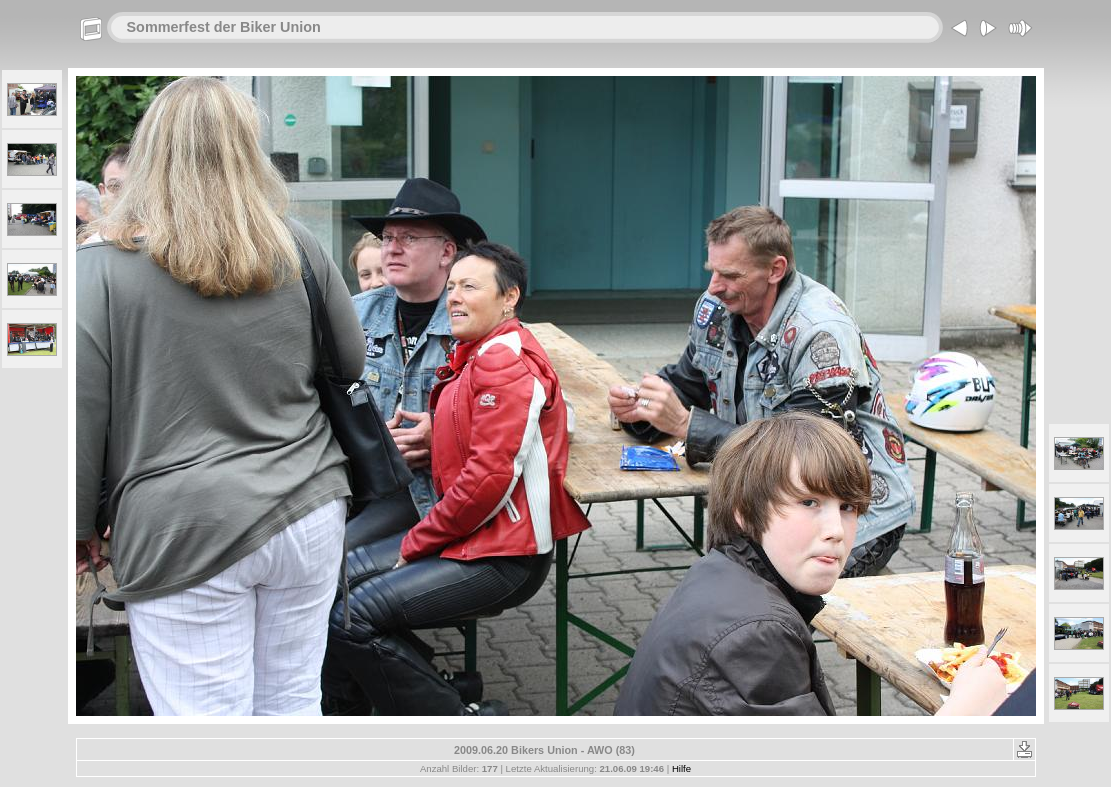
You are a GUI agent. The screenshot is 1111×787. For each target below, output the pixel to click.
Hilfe (681, 768)
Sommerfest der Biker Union (224, 27)
